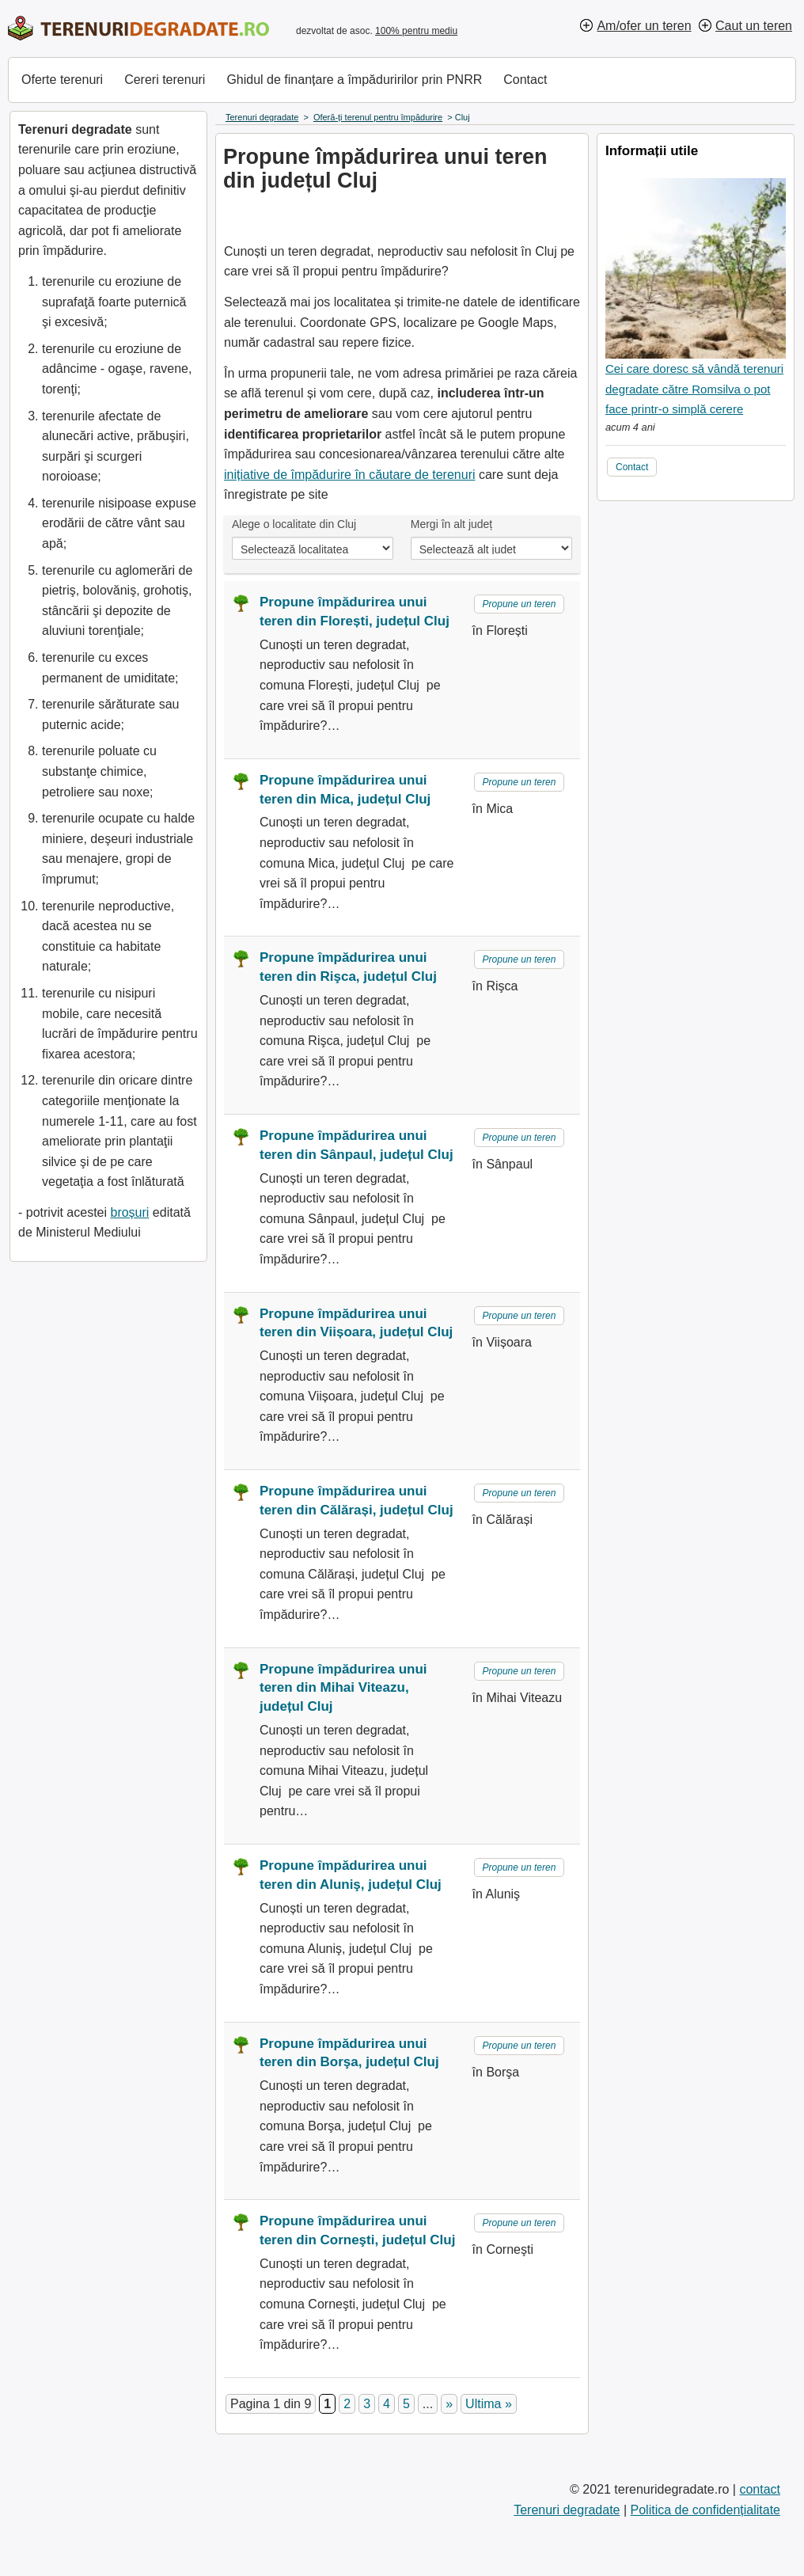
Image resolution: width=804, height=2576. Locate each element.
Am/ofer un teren (644, 25)
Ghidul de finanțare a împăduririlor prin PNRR (354, 79)
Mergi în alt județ (452, 524)
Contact (525, 79)
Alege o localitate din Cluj (294, 524)
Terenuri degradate (567, 2510)
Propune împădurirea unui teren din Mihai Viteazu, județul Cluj (343, 1688)
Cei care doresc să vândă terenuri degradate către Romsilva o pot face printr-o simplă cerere (694, 389)
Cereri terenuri (164, 79)
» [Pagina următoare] (449, 2404)
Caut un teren (753, 25)
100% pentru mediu (416, 30)
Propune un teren (519, 604)
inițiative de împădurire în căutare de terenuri (350, 474)
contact (759, 2489)
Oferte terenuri (62, 79)
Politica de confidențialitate (705, 2510)
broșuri (129, 1212)
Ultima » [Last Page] (488, 2404)
